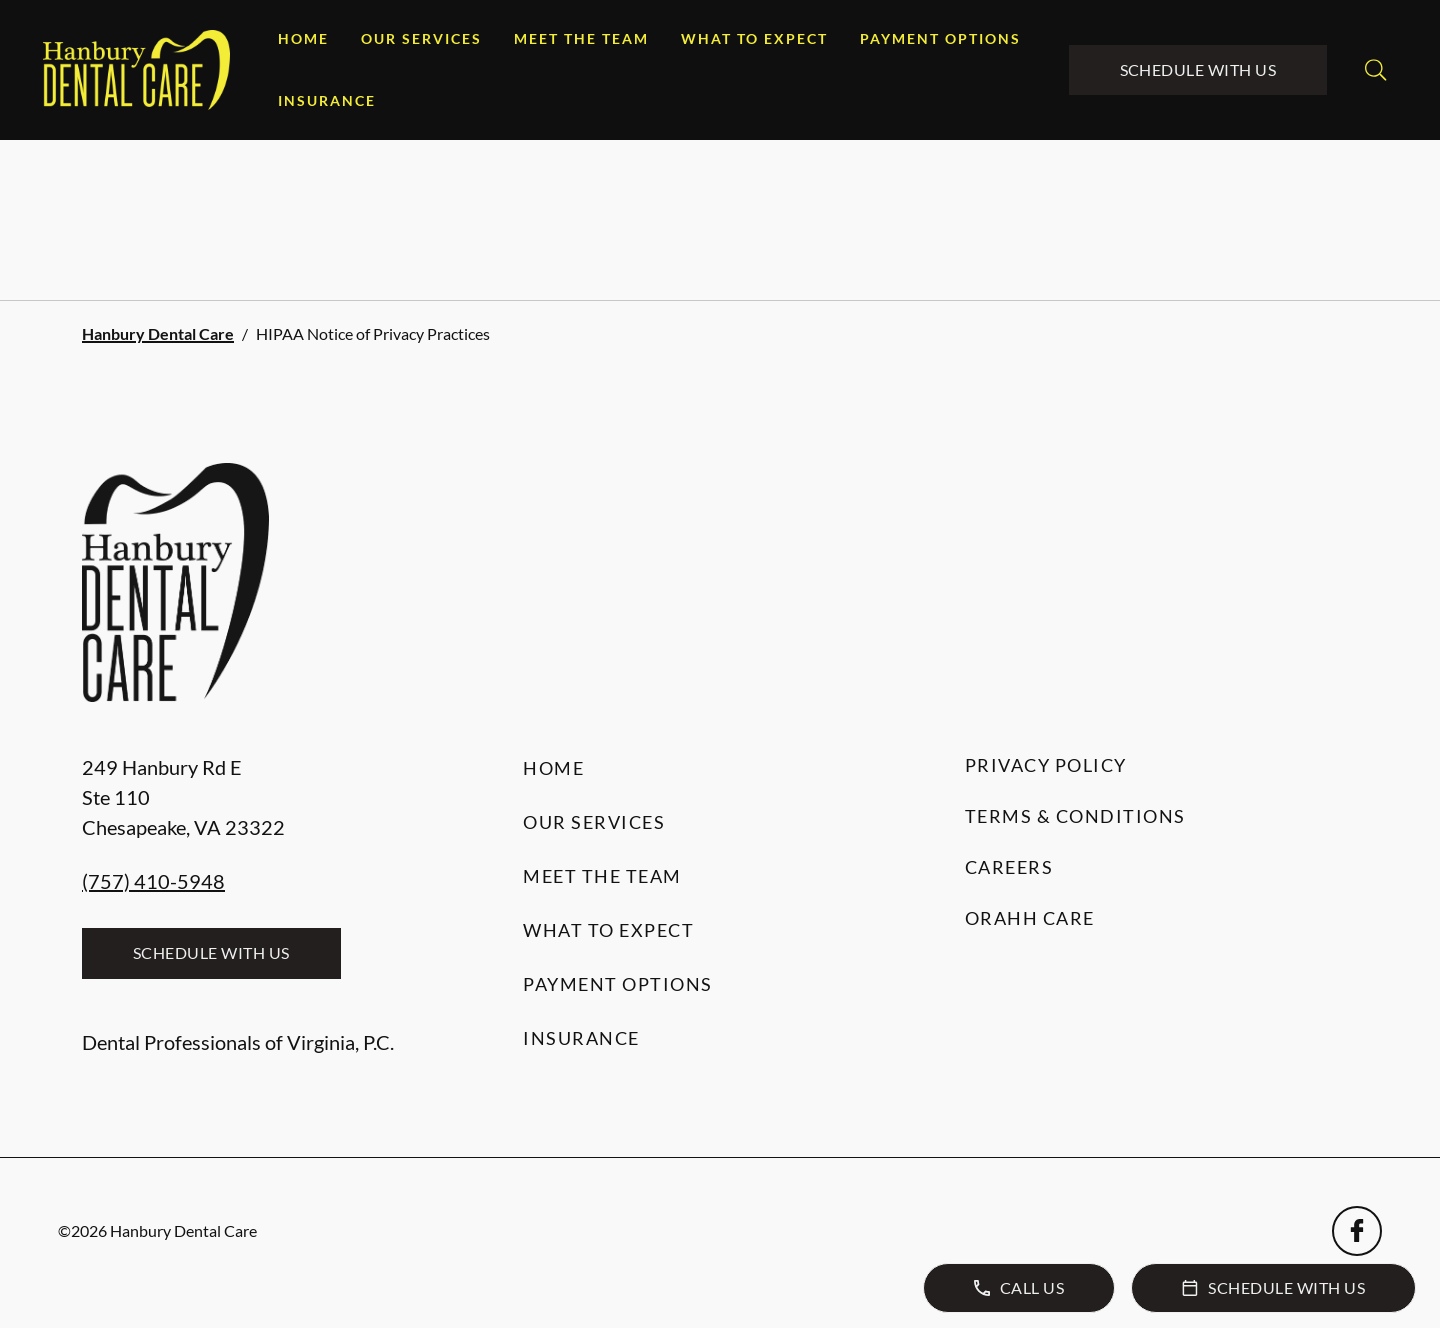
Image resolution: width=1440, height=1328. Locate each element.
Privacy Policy (1046, 765)
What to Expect (754, 38)
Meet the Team (581, 38)
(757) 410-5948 (153, 881)
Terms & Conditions (1075, 816)
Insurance (327, 100)
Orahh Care (1030, 918)
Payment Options (940, 38)
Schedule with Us (1198, 69)
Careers (1009, 867)
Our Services (421, 38)
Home (303, 38)
